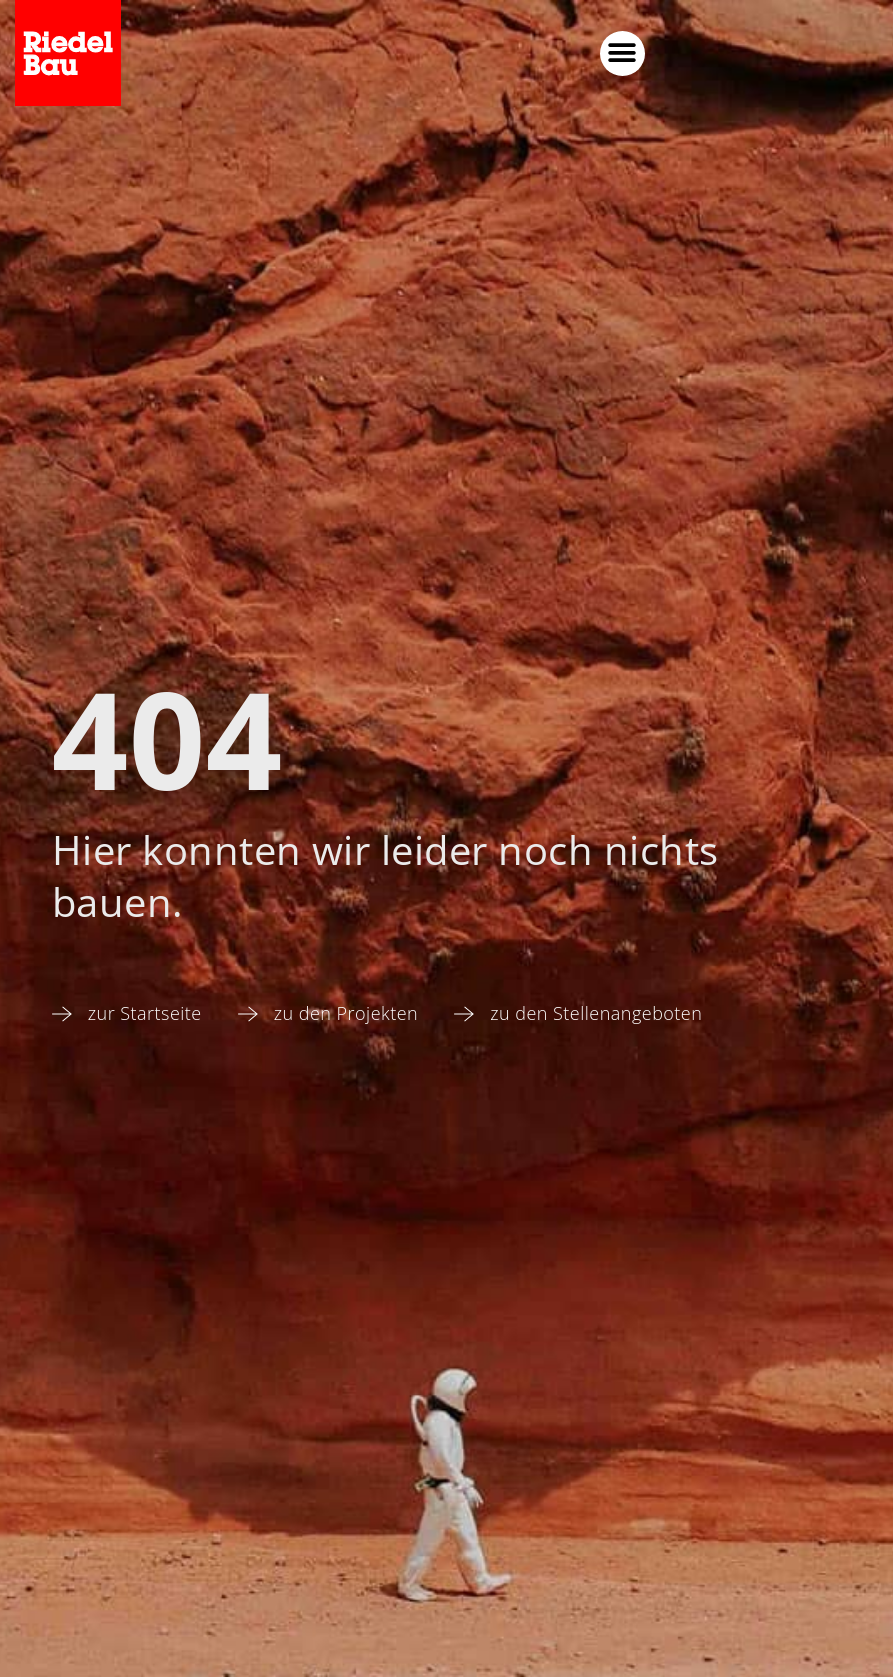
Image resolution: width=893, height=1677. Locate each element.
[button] (780, 53)
